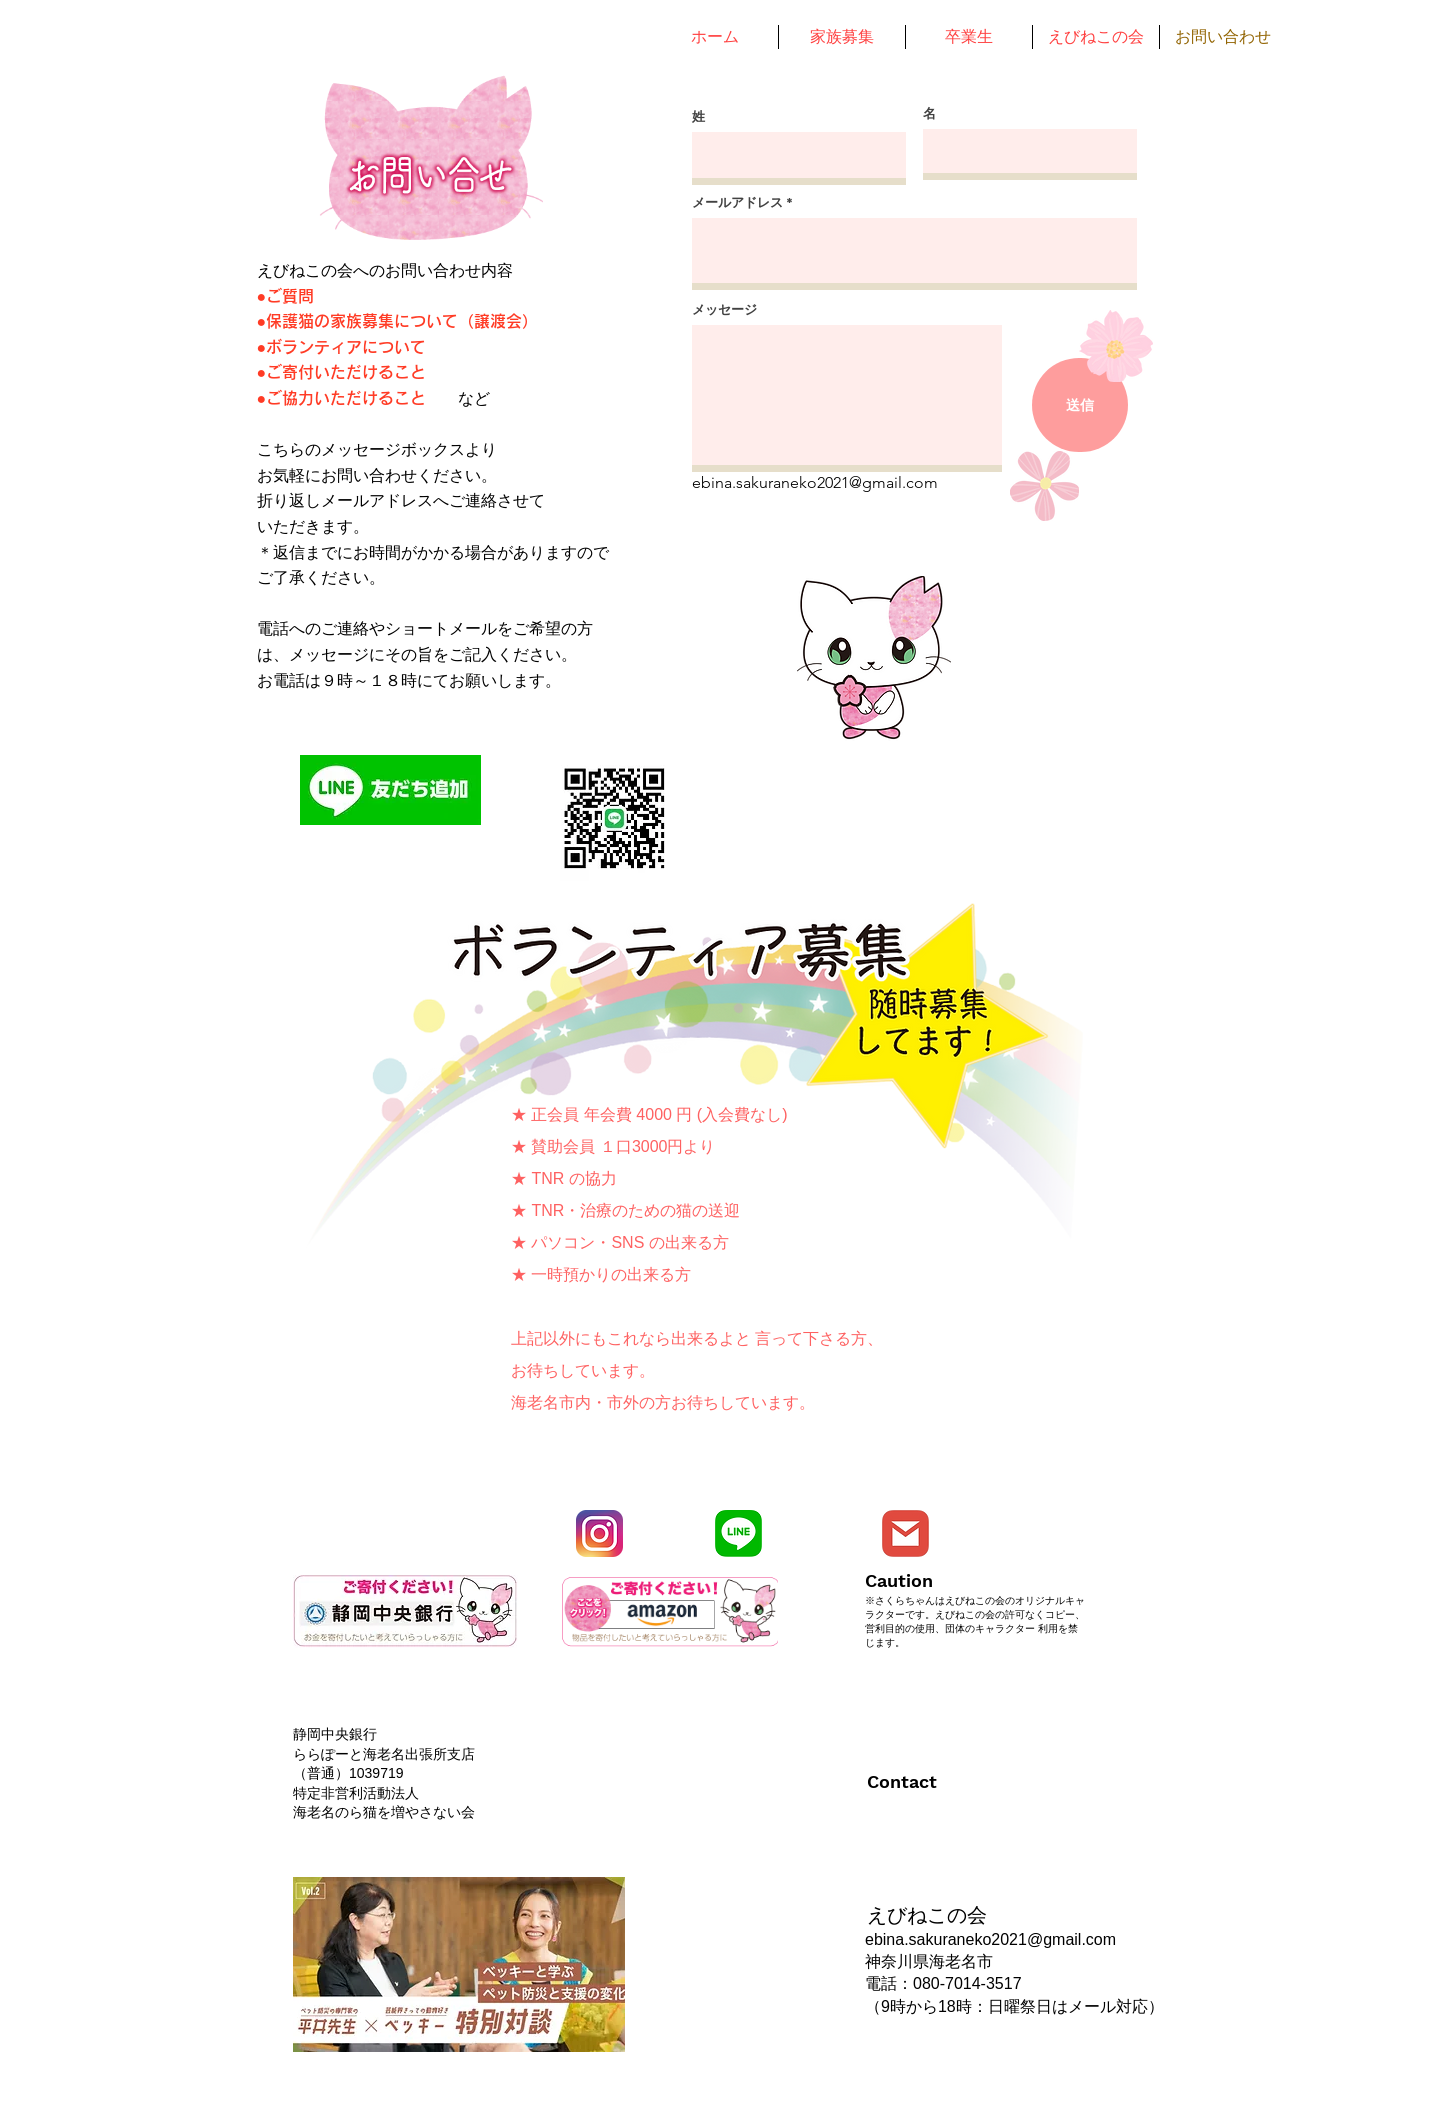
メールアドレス (737, 202)
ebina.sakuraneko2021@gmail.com (815, 482)
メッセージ (724, 309)
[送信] (1080, 405)
